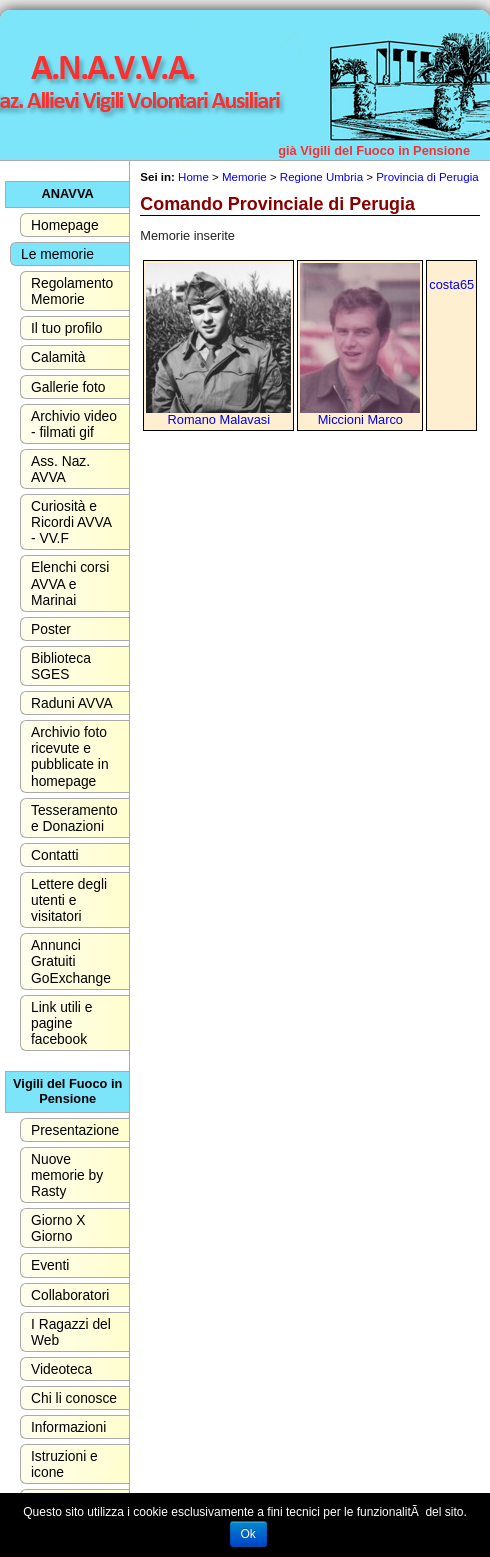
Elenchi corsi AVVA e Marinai (70, 583)
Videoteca (61, 1369)
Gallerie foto (68, 387)
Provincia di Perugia (427, 177)
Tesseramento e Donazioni (74, 818)
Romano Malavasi (219, 419)
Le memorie (57, 254)
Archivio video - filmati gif (74, 424)
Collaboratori (70, 1295)
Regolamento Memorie (72, 291)
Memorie (244, 177)
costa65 (451, 284)
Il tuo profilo (66, 328)
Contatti (55, 855)
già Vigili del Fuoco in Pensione (374, 150)
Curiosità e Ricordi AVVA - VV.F (71, 522)
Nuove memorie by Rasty (67, 1175)
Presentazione (75, 1130)
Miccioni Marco (360, 419)
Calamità (58, 357)
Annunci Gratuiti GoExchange (71, 961)
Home (193, 177)
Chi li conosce (74, 1398)
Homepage (65, 225)
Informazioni (68, 1427)
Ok (248, 1534)
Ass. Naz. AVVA (60, 469)
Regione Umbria (321, 177)
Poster (51, 629)
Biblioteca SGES (61, 666)
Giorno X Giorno (58, 1228)
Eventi (50, 1265)
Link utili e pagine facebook (61, 1023)
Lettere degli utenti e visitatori (69, 900)
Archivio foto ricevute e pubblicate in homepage (70, 756)
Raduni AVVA (72, 703)
